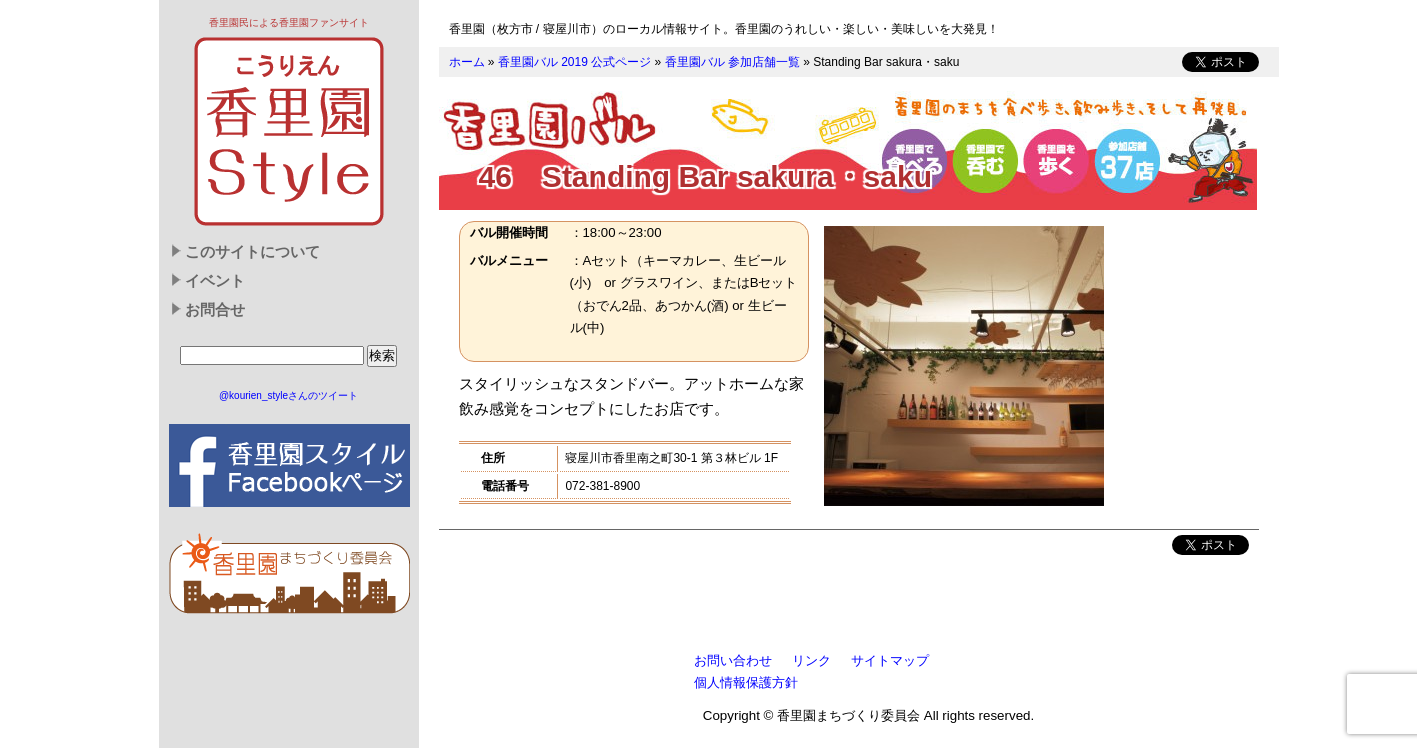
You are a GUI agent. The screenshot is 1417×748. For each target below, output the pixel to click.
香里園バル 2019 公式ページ (574, 62)
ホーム (467, 62)
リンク (811, 660)
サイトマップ (890, 660)
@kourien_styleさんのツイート (288, 395)
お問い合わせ (733, 660)
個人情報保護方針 (746, 682)
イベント (215, 281)
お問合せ (215, 310)
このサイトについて (252, 252)
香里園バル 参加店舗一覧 (732, 62)
